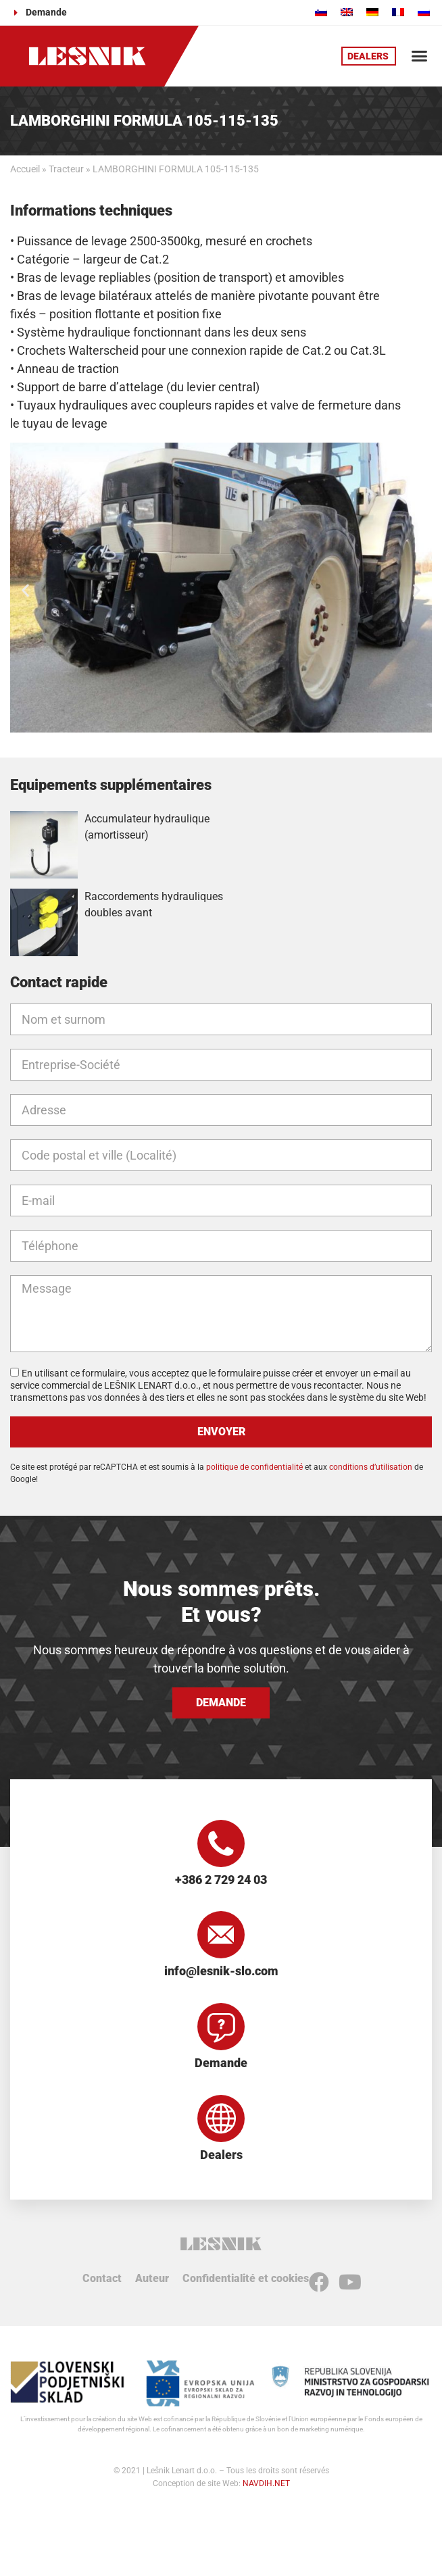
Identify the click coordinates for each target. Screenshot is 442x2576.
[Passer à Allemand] (372, 12)
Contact (102, 2278)
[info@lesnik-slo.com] (221, 1934)
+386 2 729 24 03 (221, 1880)
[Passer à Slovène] (321, 12)
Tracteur (66, 169)
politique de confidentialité (254, 1467)
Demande (221, 2063)
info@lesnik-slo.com (221, 1971)
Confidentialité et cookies (245, 2278)
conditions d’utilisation (370, 1467)
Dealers (221, 2155)
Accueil (25, 169)
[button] (419, 56)
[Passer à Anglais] (347, 12)
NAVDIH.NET (266, 2483)
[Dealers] (221, 2118)
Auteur (152, 2278)
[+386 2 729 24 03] (221, 1843)
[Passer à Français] (398, 12)
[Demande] (221, 2026)
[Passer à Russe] (424, 12)
